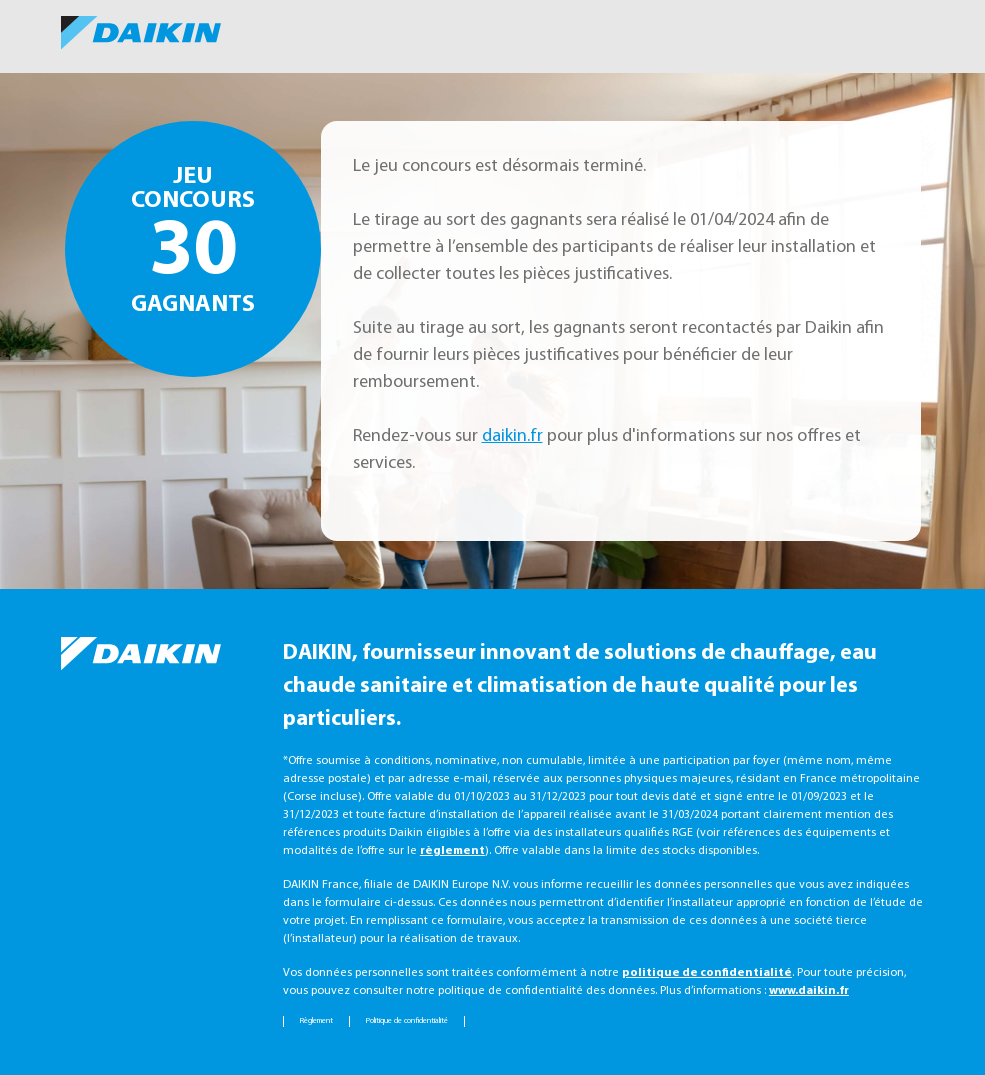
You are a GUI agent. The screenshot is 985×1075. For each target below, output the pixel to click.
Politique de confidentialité (407, 1021)
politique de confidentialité (707, 973)
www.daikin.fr (809, 991)
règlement (452, 851)
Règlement (316, 1021)
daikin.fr (512, 436)
